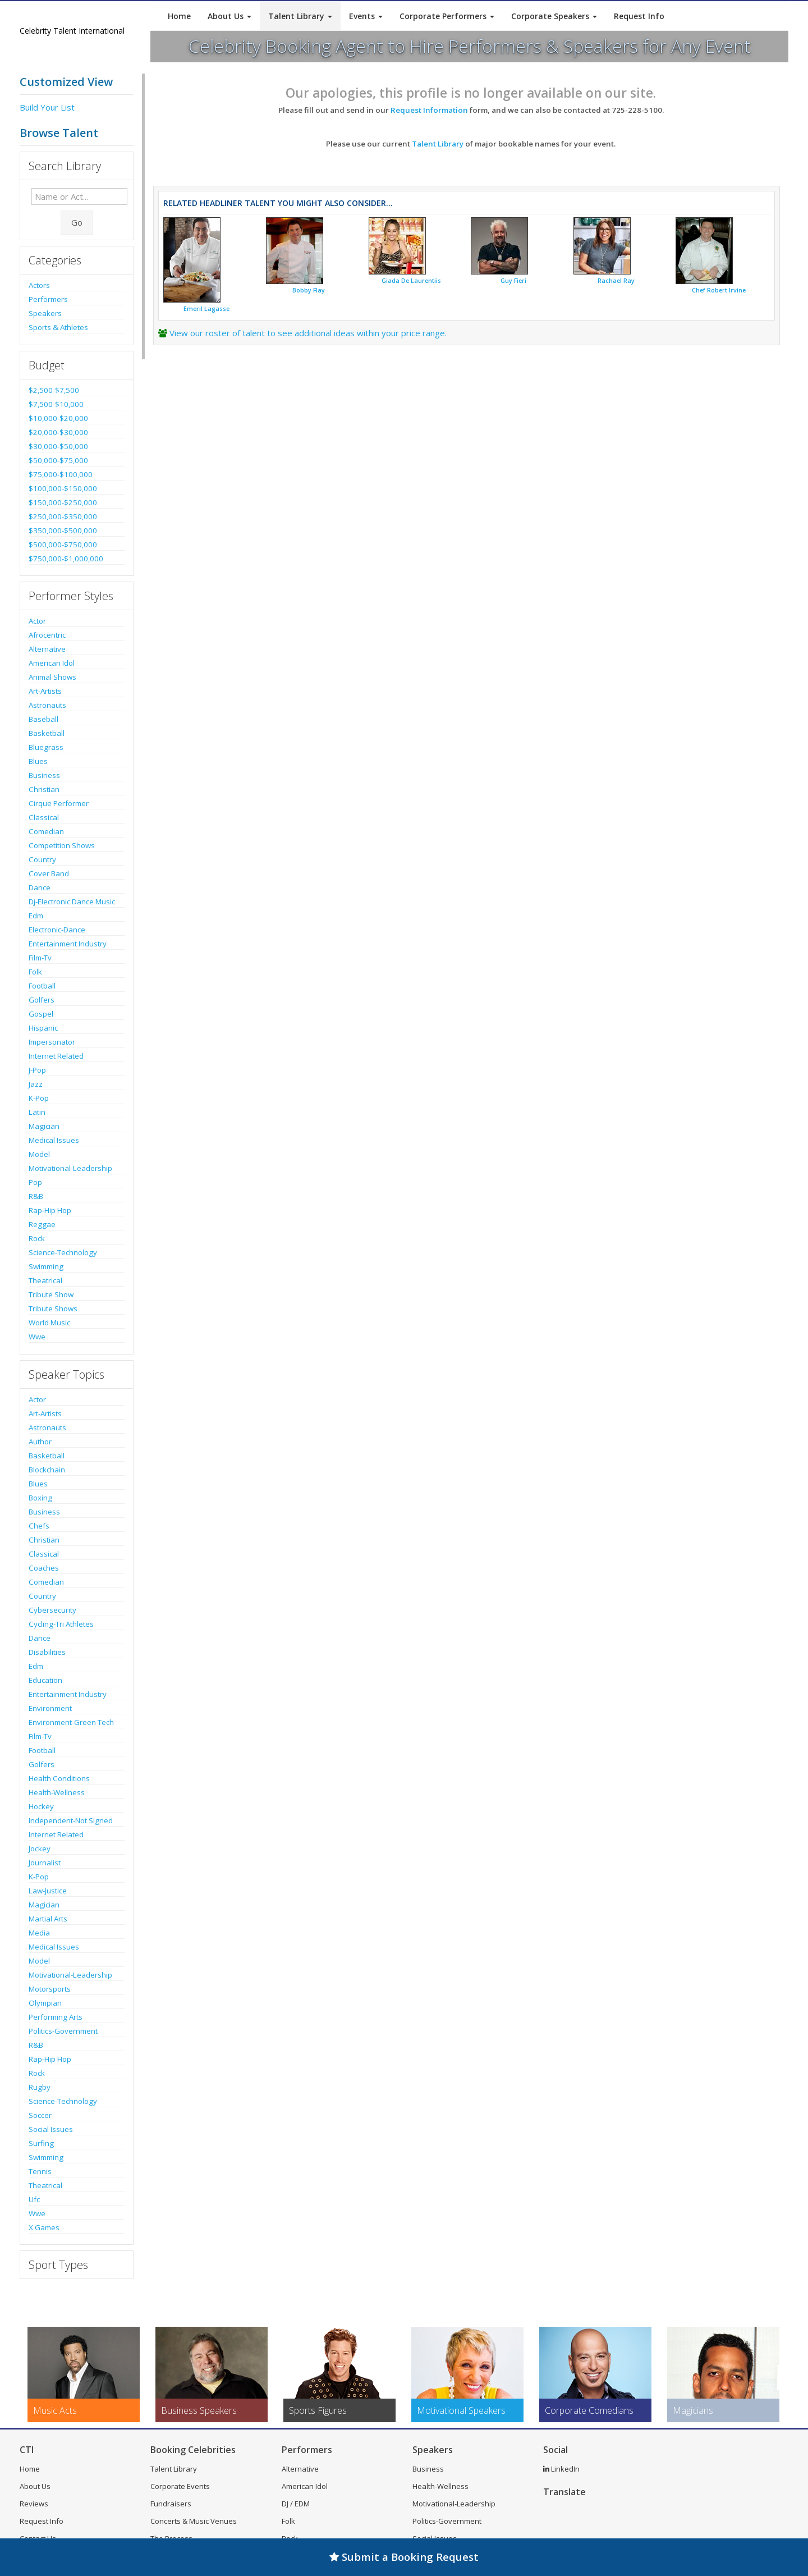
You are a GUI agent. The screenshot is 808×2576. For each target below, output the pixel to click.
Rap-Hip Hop (50, 1210)
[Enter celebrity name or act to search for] (79, 196)
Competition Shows (62, 845)
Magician (44, 1126)
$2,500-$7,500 (54, 390)
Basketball (47, 733)
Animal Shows (52, 677)
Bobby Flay (308, 290)
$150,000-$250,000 (63, 502)
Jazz (36, 1084)
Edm (36, 915)
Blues (38, 761)
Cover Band (49, 873)
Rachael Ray (616, 281)
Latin (37, 1112)
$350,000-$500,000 (63, 530)
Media (39, 1933)
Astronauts (47, 705)
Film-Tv (40, 957)
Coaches (44, 1568)
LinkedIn (561, 2469)
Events (366, 16)
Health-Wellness (57, 1792)
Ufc (34, 2199)
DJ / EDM (296, 2504)
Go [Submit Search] (76, 222)
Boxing (40, 1497)
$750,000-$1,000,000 (66, 558)
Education (45, 1680)
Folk (35, 971)
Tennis (40, 2171)
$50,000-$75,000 (58, 460)
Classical (44, 817)
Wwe (37, 1336)
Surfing (41, 2143)
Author (40, 1441)
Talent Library (300, 16)
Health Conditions (59, 1778)
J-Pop (37, 1070)
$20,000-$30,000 (58, 432)
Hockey (41, 1806)
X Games (44, 2227)
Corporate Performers (447, 16)
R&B (36, 1196)
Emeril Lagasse (206, 309)
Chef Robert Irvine (719, 290)
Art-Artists (45, 691)
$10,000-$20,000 (58, 418)
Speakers (45, 313)
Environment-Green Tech (71, 1722)
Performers (48, 299)
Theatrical (45, 1280)
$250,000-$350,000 (63, 516)
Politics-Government (63, 2031)
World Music (49, 1322)
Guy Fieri (513, 281)
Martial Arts (48, 1918)
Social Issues (51, 2129)
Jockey (39, 1848)
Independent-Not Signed (71, 1820)
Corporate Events (180, 2486)
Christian (44, 789)
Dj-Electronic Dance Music (72, 901)
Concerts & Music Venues (193, 2521)
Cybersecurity (52, 1610)
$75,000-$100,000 (61, 474)
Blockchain (47, 1469)
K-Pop (39, 1098)
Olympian (45, 2003)
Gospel (41, 1014)
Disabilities (47, 1652)
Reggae (42, 1224)
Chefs (39, 1526)
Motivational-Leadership (70, 1168)
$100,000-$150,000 (63, 488)
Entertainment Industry (68, 943)
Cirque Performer (59, 803)
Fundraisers (170, 2504)
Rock (37, 1238)
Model (39, 1154)
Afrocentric (47, 635)
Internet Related (56, 1056)
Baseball (43, 719)
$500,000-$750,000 (63, 544)
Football (42, 986)
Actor (37, 621)
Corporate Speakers (554, 16)
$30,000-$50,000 (58, 446)
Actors (39, 285)
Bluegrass (46, 747)
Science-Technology (63, 1252)
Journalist (45, 1862)
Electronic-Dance (57, 929)
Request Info (639, 16)
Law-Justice (48, 1890)
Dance (39, 887)
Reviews (34, 2504)
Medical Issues (54, 1140)
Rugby (39, 2087)
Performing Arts (55, 2017)
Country (42, 859)
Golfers (41, 1000)
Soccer (40, 2115)
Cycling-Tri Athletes (61, 1624)
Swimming (46, 1266)
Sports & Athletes (58, 327)
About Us (229, 16)
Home (179, 16)
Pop (35, 1182)
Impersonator (52, 1042)
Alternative (47, 649)
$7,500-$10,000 (56, 404)
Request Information (429, 110)
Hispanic (43, 1028)
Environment (50, 1708)
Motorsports (50, 1989)
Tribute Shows (53, 1308)
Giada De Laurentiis (411, 281)
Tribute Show (51, 1294)
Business (44, 775)
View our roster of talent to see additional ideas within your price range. (308, 332)
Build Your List (47, 107)
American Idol (52, 663)
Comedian (46, 831)
